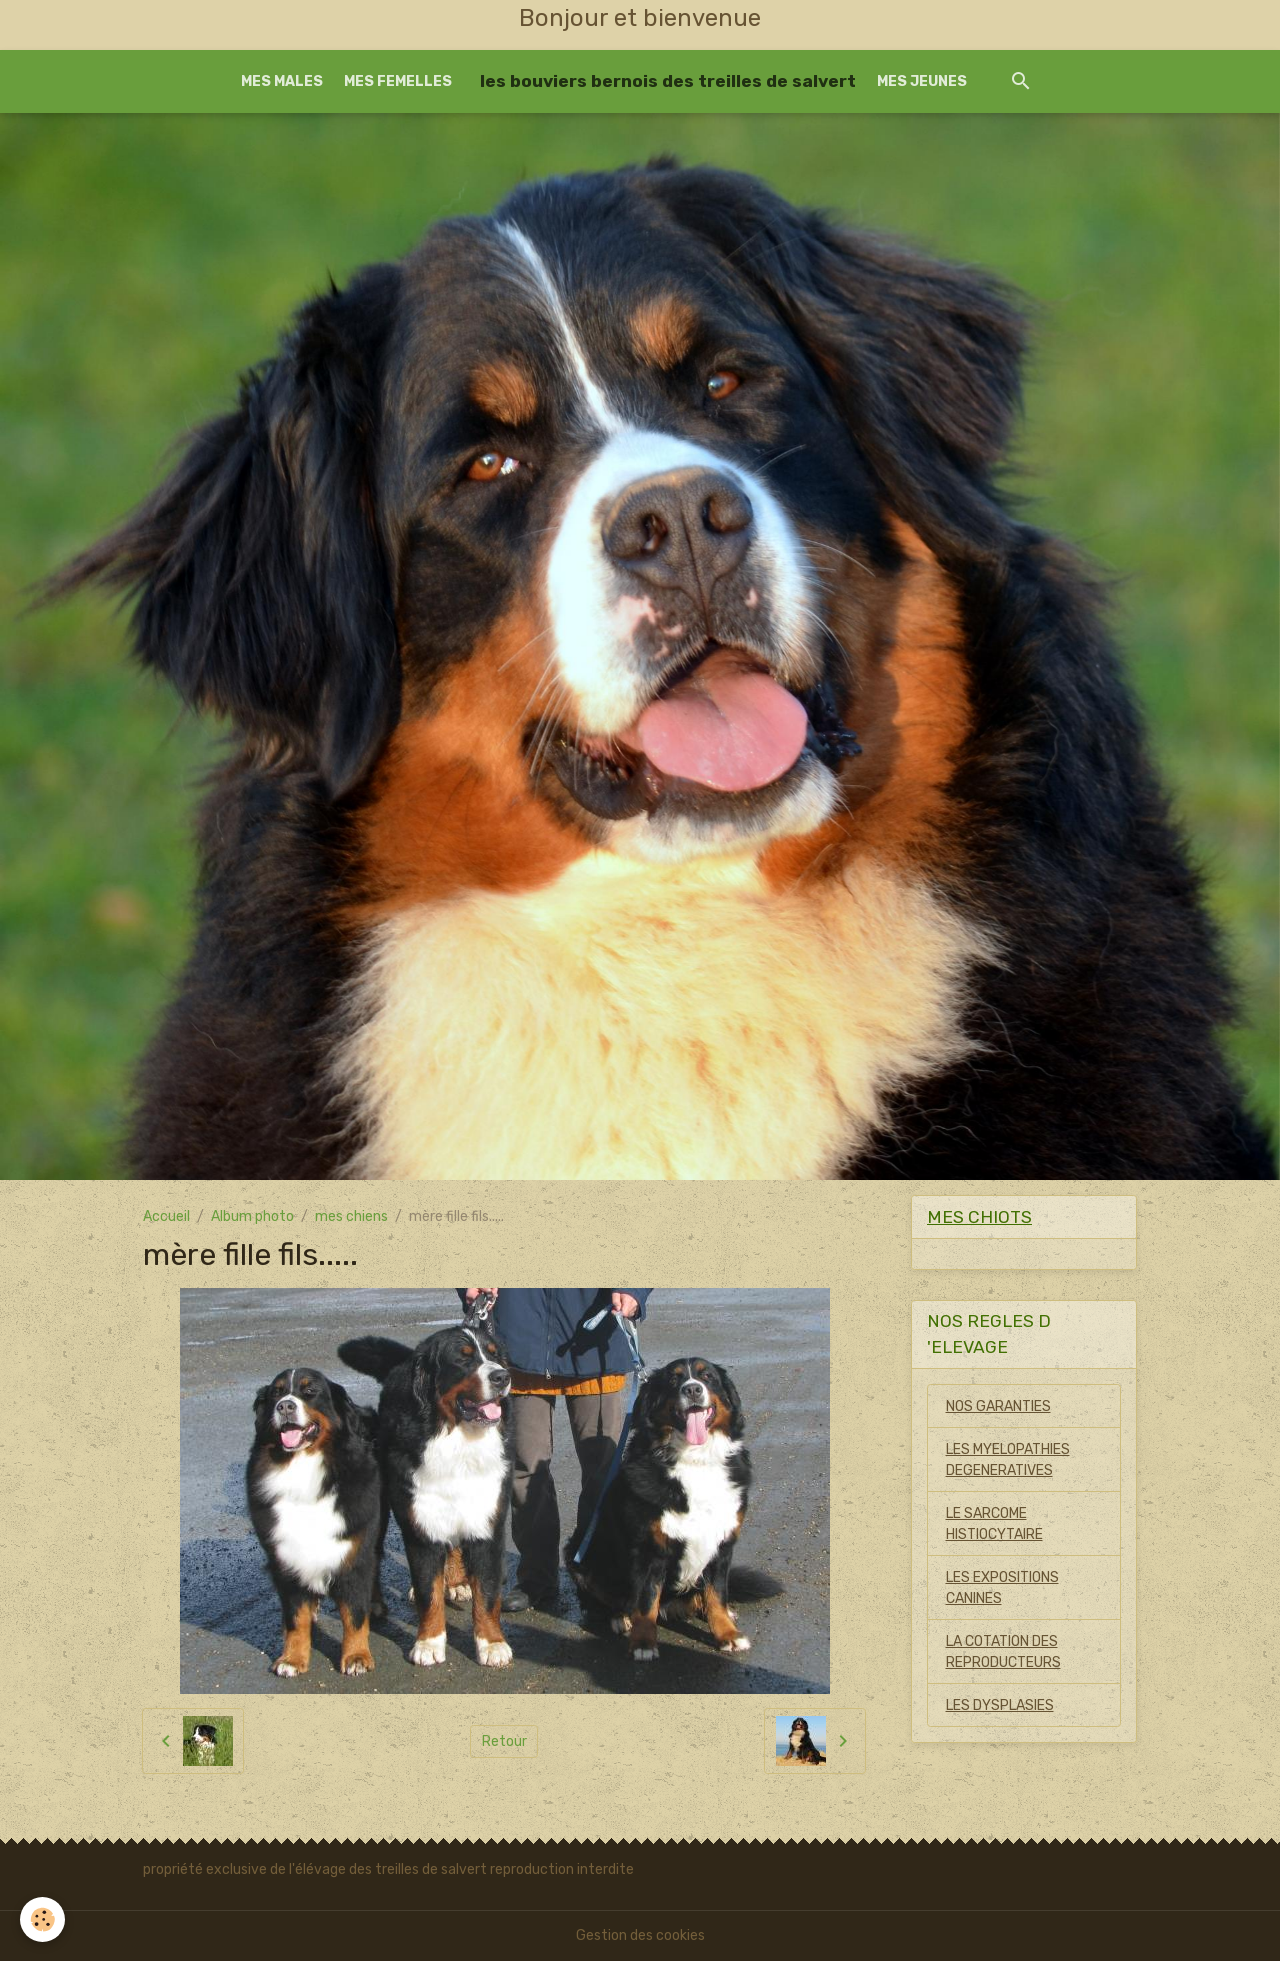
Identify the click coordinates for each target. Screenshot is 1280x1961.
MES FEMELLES (398, 81)
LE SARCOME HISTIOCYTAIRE (994, 1524)
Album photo (252, 1216)
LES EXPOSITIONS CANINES (1002, 1588)
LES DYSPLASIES (1000, 1705)
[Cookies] (42, 1919)
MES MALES (282, 81)
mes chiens (351, 1216)
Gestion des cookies (640, 1935)
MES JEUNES (922, 81)
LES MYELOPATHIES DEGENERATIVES (1008, 1460)
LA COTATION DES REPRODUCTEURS (1003, 1652)
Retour (504, 1741)
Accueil (166, 1216)
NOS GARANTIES (998, 1406)
